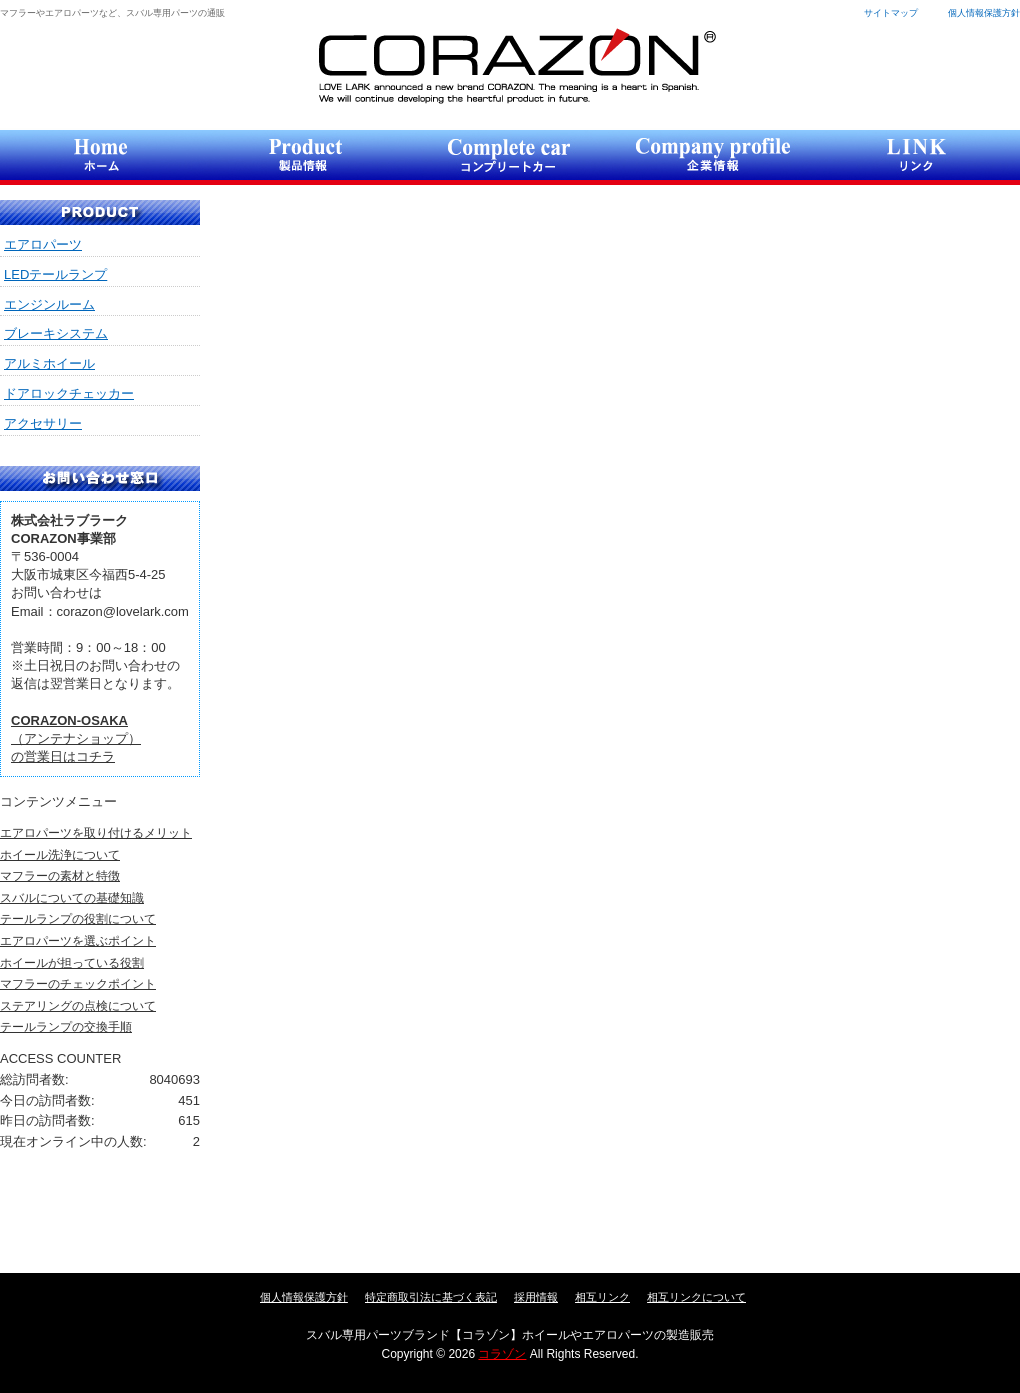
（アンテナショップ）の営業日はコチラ (76, 738)
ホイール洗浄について (60, 855)
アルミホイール (49, 363)
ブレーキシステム (56, 333)
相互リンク (602, 1297)
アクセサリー (43, 423)
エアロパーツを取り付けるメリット (96, 833)
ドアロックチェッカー (69, 393)
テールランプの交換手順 (66, 1027)
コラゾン (516, 65)
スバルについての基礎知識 (72, 898)
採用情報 (536, 1297)
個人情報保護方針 (984, 13)
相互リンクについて (696, 1297)
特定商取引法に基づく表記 (431, 1297)
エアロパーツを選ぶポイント (78, 941)
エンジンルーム (49, 304)
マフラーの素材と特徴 (60, 876)
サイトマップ (891, 13)
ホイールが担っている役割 (72, 963)
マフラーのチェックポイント (78, 984)
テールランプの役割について (78, 919)
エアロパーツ (43, 244)
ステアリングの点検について (78, 1006)
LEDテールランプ (55, 274)
